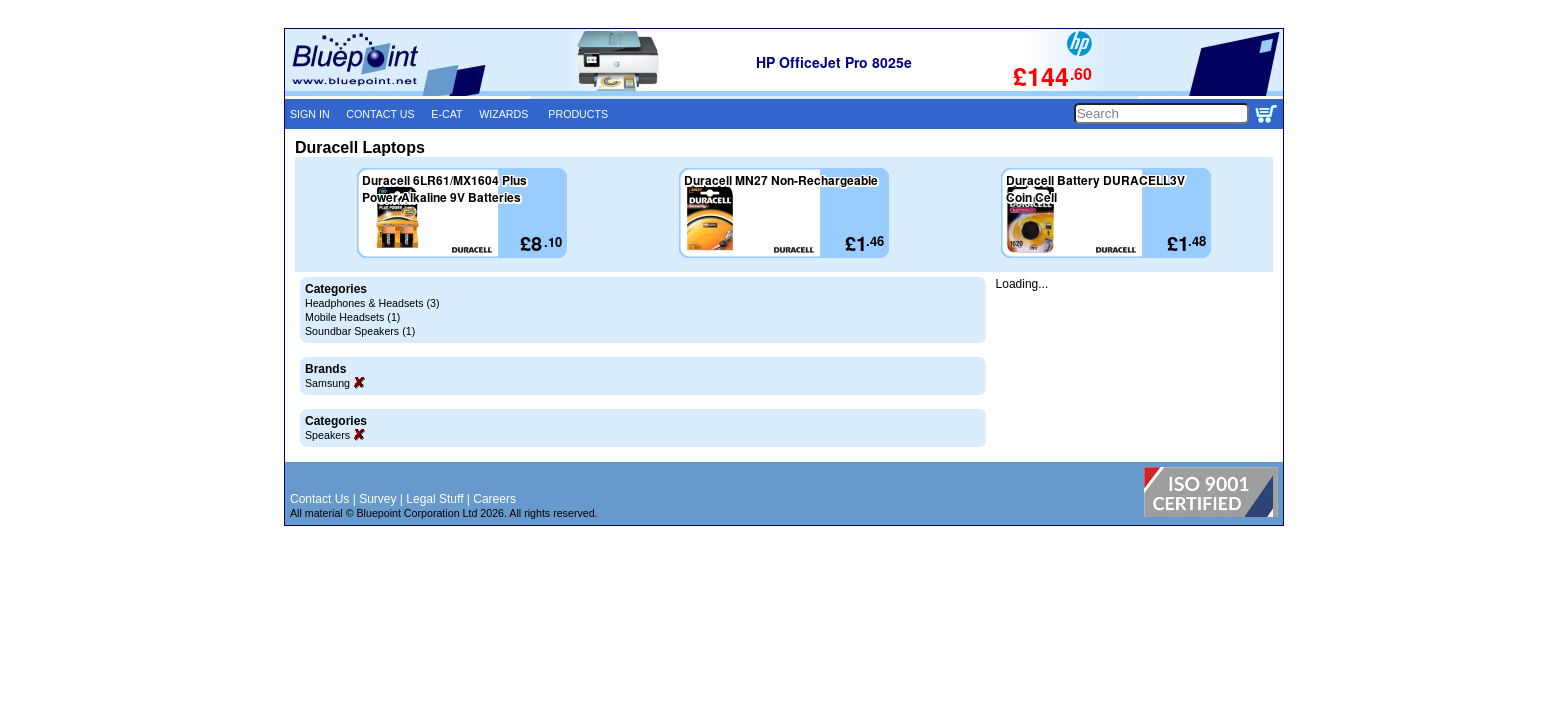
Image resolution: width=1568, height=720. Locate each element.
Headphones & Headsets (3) (372, 303)
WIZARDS (503, 114)
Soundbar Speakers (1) (360, 331)
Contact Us (319, 499)
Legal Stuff (434, 499)
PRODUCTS (578, 114)
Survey (377, 499)
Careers (494, 499)
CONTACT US (380, 114)
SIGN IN (310, 114)
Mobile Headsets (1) (352, 317)
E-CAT (446, 114)
